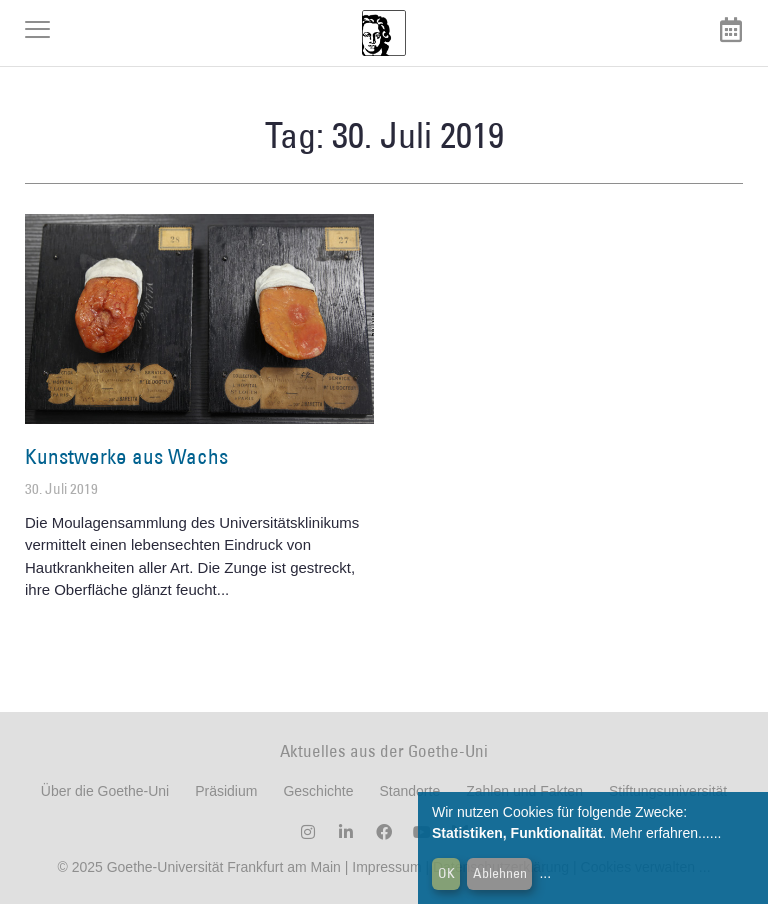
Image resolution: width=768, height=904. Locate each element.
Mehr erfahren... (660, 833)
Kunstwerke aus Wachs (126, 456)
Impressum (384, 867)
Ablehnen (500, 873)
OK (446, 873)
